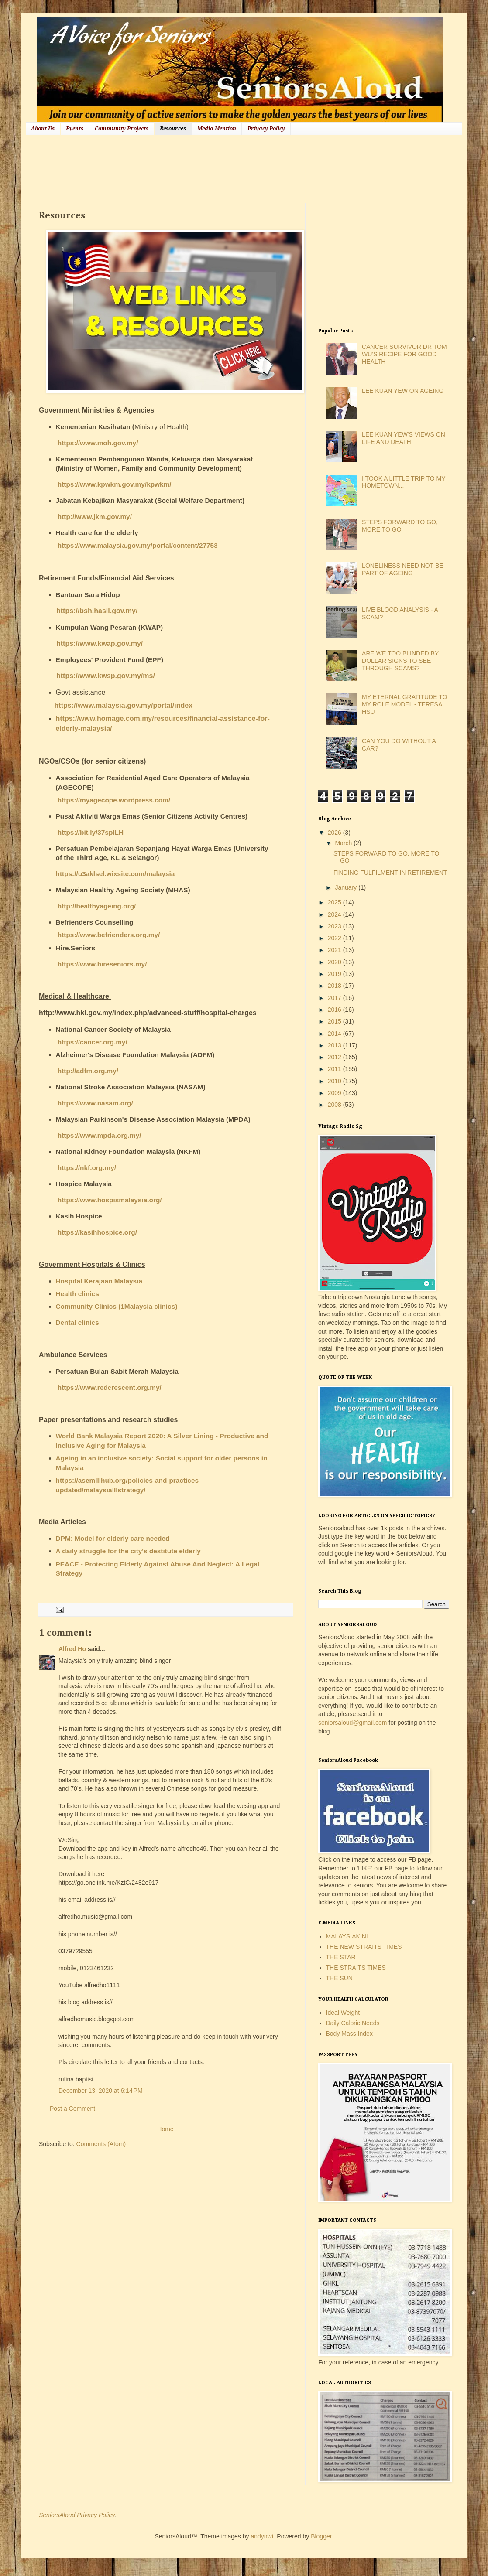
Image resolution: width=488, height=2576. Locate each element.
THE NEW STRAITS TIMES (364, 1946)
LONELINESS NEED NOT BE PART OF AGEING (402, 569)
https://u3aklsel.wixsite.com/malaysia (115, 873)
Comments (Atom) (101, 2143)
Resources (173, 129)
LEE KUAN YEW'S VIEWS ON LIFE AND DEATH (403, 438)
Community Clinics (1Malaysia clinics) (117, 1306)
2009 (335, 1092)
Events (74, 129)
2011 (335, 1068)
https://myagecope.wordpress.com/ (114, 800)
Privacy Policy (266, 129)
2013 (335, 1045)
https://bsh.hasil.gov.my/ (96, 610)
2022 (335, 938)
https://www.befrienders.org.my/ (109, 934)
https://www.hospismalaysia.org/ (110, 1200)
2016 (335, 1009)
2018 (335, 985)
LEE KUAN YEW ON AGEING (402, 390)
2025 (335, 902)
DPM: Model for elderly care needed (113, 1538)
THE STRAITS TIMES (356, 1967)
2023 (335, 926)
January (346, 887)
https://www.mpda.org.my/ (99, 1135)
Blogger (321, 2536)
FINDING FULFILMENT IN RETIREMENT (390, 872)
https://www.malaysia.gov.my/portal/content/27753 (138, 545)
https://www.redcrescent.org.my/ (110, 1387)
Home (165, 2129)
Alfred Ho (72, 1648)
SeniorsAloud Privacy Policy (77, 2514)
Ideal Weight (343, 2012)
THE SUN (339, 1978)
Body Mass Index (349, 2033)
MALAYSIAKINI (347, 1936)
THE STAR (341, 1957)
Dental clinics (77, 1322)
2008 (335, 1104)
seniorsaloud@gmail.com (352, 1722)
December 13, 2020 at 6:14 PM (100, 2090)
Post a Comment (72, 2108)
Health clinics (78, 1293)
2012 (335, 1057)
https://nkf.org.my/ (87, 1167)
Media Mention (216, 129)
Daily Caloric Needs (353, 2023)
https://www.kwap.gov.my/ (99, 643)
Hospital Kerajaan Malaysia (99, 1281)
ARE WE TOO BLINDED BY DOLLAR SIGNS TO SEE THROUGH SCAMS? (400, 661)
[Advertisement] (198, 168)
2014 (335, 1033)
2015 (335, 1021)
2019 (335, 973)
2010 (335, 1081)
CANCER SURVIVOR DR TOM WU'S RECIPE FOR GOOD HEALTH (404, 354)
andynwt (262, 2536)
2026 (335, 832)
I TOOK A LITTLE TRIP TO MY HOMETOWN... (403, 482)
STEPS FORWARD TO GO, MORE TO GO (400, 526)
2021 (335, 949)
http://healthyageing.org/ (97, 906)
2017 (335, 997)
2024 (335, 914)
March (344, 842)
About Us (43, 129)
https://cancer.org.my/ (92, 1042)
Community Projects (121, 129)
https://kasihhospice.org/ (97, 1232)
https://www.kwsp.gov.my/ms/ (105, 675)
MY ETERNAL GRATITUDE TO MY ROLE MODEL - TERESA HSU (404, 704)
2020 (335, 962)
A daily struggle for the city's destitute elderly (128, 1551)
